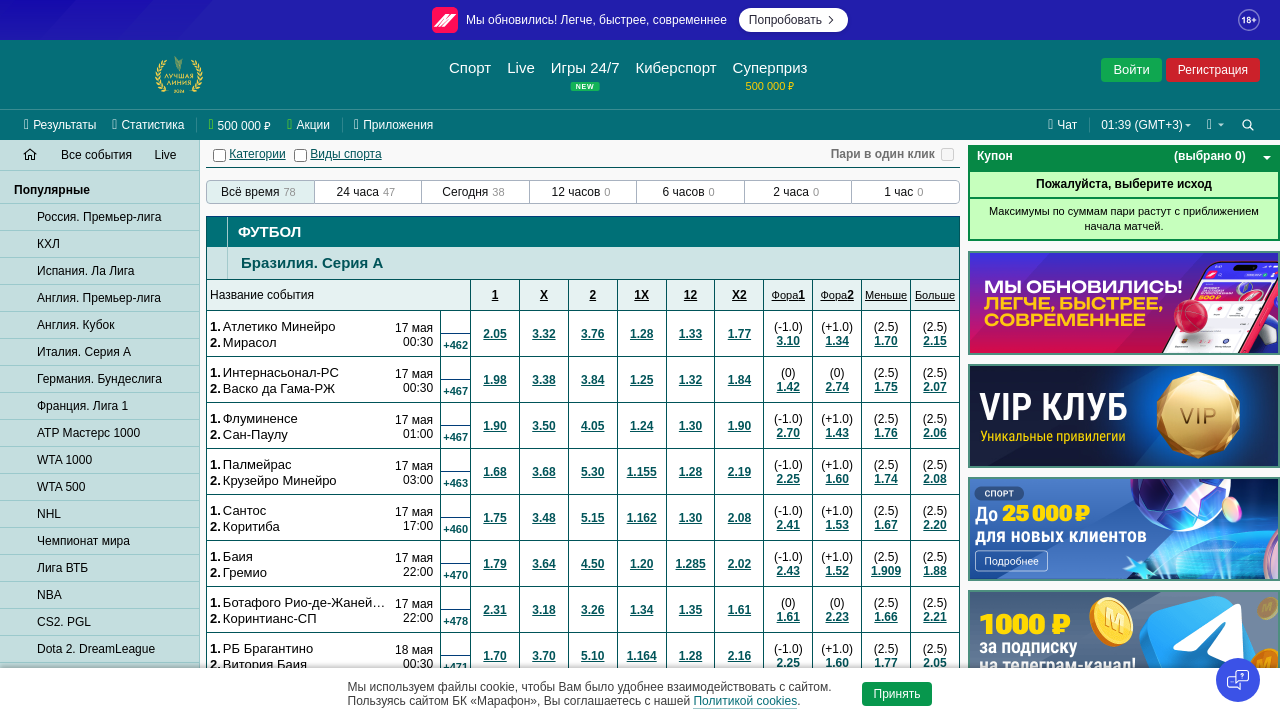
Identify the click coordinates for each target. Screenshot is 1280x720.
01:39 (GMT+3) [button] (1142, 125)
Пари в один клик (883, 154)
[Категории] (219, 155)
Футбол (269, 231)
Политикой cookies (745, 701)
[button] (1215, 125)
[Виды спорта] (300, 155)
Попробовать (793, 20)
